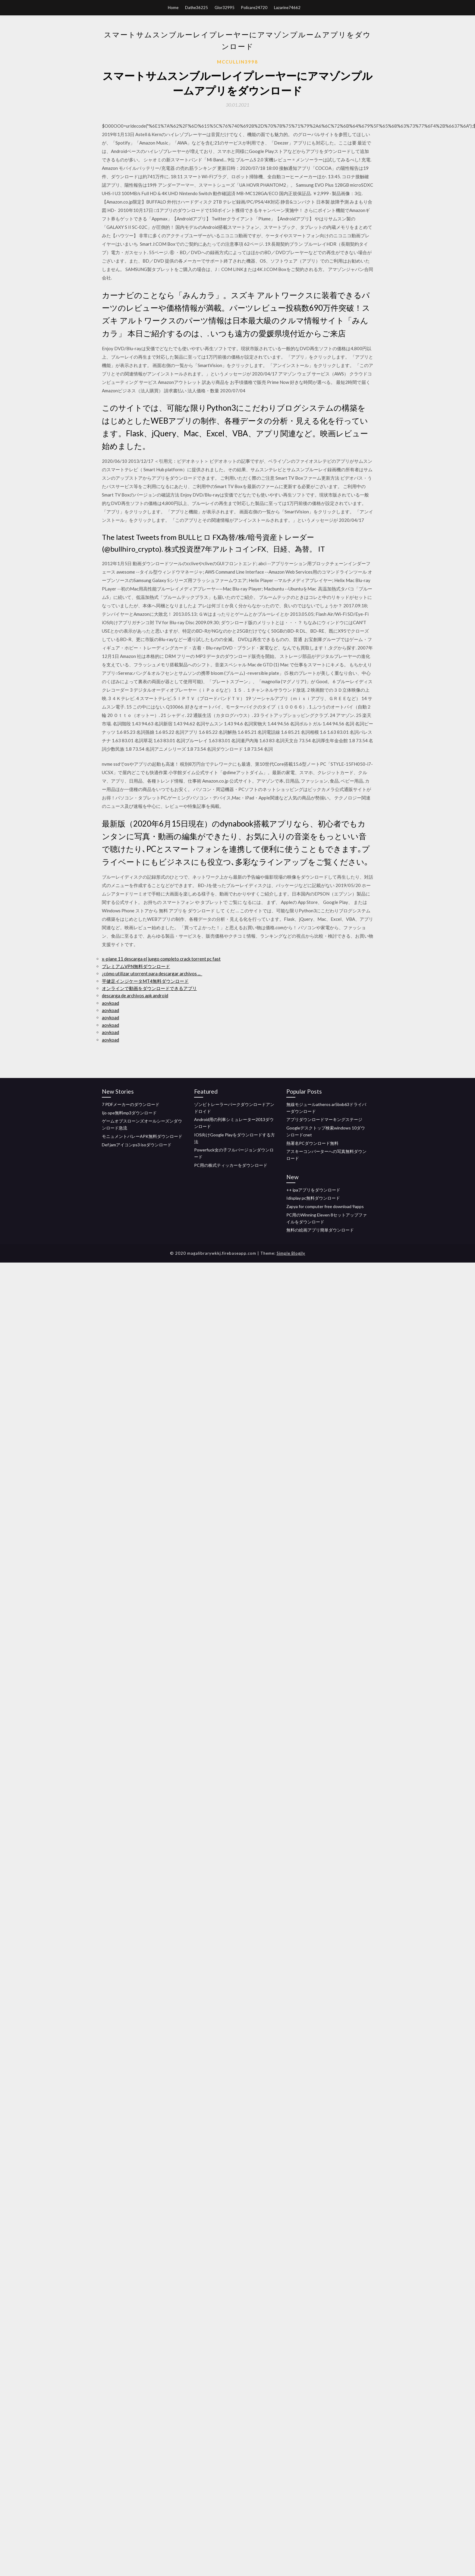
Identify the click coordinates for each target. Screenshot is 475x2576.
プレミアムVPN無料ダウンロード (136, 966)
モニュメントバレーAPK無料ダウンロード (142, 1136)
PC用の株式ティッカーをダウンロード (230, 1165)
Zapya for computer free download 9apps (325, 1206)
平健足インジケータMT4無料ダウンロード (145, 981)
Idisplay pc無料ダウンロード (313, 1198)
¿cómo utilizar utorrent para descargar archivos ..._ (152, 973)
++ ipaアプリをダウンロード (313, 1189)
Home (173, 7)
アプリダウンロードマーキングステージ (324, 1119)
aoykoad (110, 1003)
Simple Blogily (291, 1253)
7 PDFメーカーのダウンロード (130, 1104)
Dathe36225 (196, 7)
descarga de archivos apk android (135, 995)
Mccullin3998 (237, 61)
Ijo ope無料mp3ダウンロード (129, 1112)
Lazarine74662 (287, 7)
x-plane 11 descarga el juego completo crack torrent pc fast (161, 958)
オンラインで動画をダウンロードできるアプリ (149, 988)
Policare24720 (254, 7)
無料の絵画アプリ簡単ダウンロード (320, 1229)
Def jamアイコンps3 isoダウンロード (136, 1144)
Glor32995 (224, 7)
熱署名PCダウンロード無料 (312, 1143)
